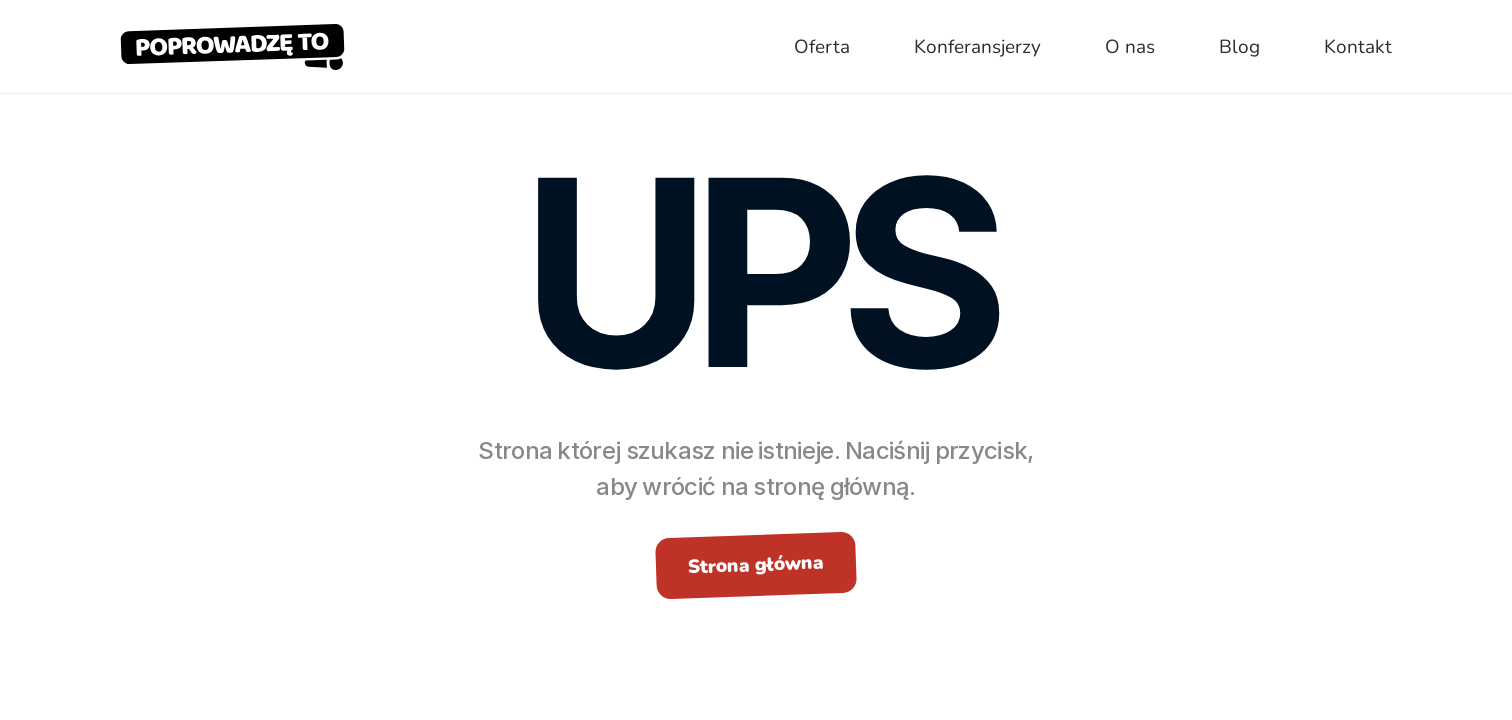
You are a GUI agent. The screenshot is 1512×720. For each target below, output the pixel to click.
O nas (1130, 47)
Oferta (822, 47)
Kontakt (1358, 47)
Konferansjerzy (977, 47)
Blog (1239, 47)
